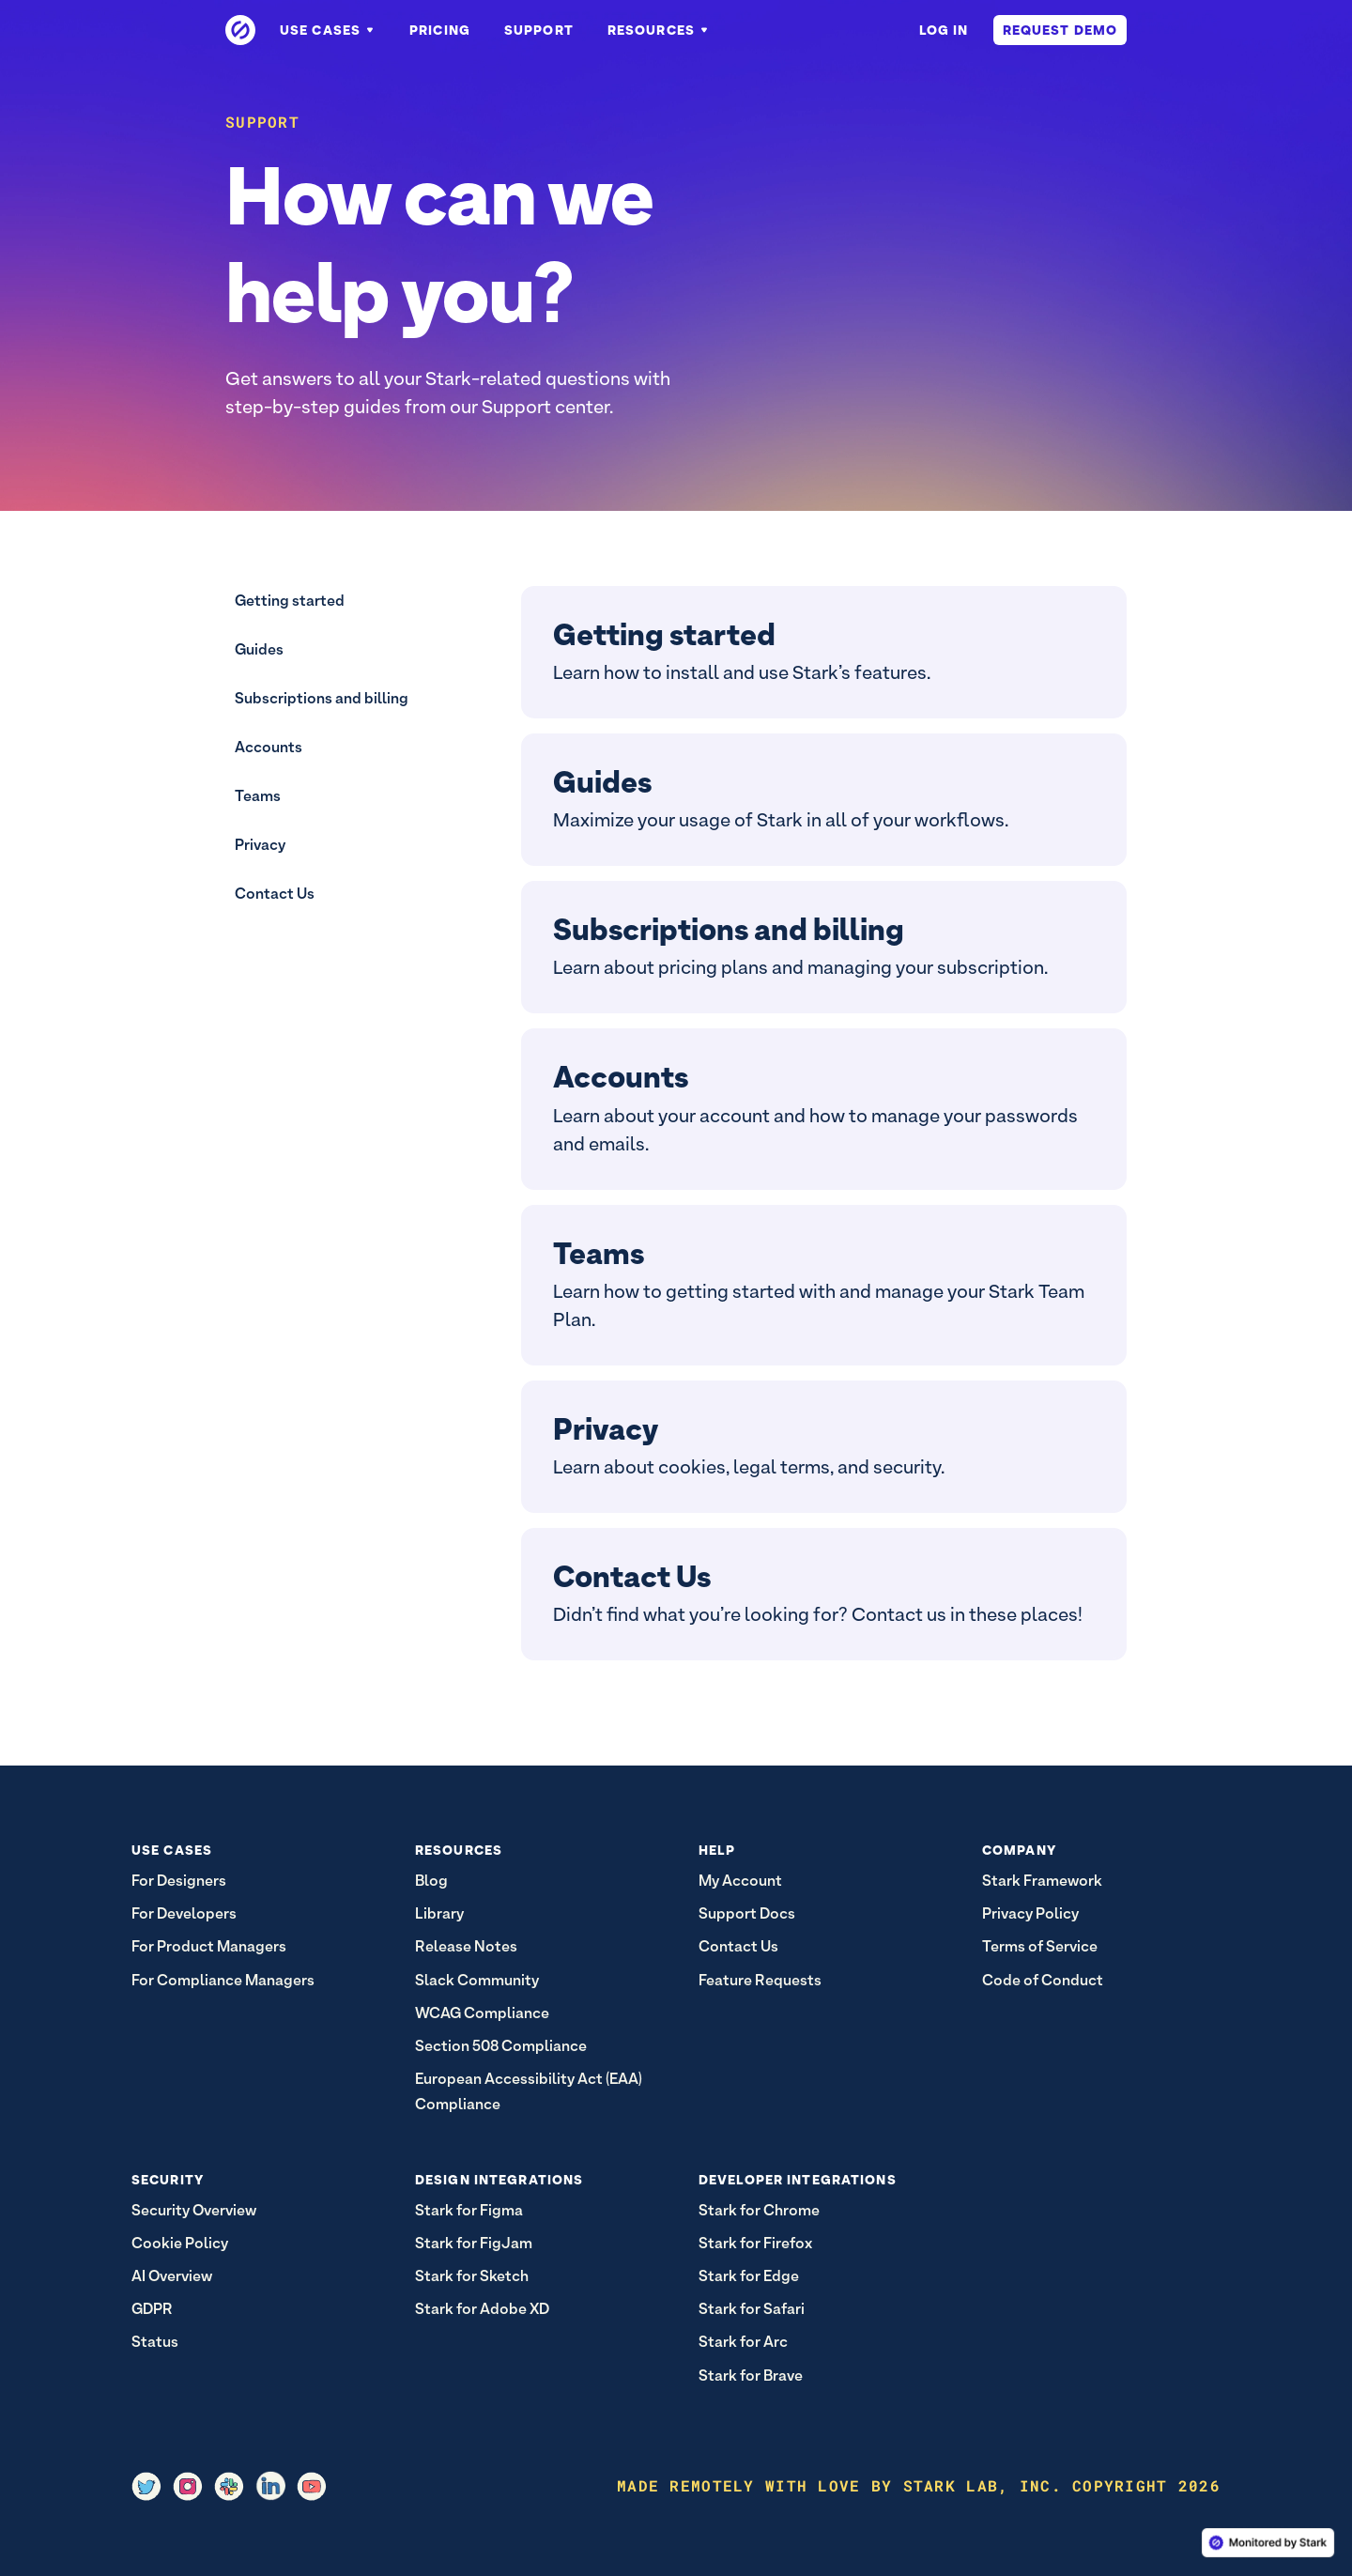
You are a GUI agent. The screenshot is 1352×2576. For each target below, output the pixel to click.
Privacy (260, 845)
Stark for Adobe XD (482, 2309)
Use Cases (328, 30)
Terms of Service (1040, 1946)
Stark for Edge (749, 2276)
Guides (259, 649)
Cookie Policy (179, 2243)
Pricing (439, 30)
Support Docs (747, 1913)
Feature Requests (760, 1980)
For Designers (178, 1881)
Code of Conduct (1042, 1980)
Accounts (268, 747)
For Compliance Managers (223, 1980)
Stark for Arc (743, 2342)
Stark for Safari (752, 2309)
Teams (258, 796)
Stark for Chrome (759, 2210)
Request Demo (1060, 30)
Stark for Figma (469, 2210)
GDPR (152, 2309)
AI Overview (171, 2276)
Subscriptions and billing (321, 698)
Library (439, 1913)
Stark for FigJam (473, 2243)
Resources (658, 30)
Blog (431, 1881)
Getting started (290, 600)
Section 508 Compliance (501, 2046)
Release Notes (466, 1946)
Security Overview (193, 2210)
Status (154, 2342)
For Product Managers (208, 1946)
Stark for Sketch (472, 2276)
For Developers (184, 1913)
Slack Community (477, 1980)
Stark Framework (1042, 1881)
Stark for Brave (751, 2375)
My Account (740, 1881)
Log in (944, 30)
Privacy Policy (1030, 1913)
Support (539, 30)
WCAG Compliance (482, 2013)
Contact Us (275, 893)
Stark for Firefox (755, 2243)
